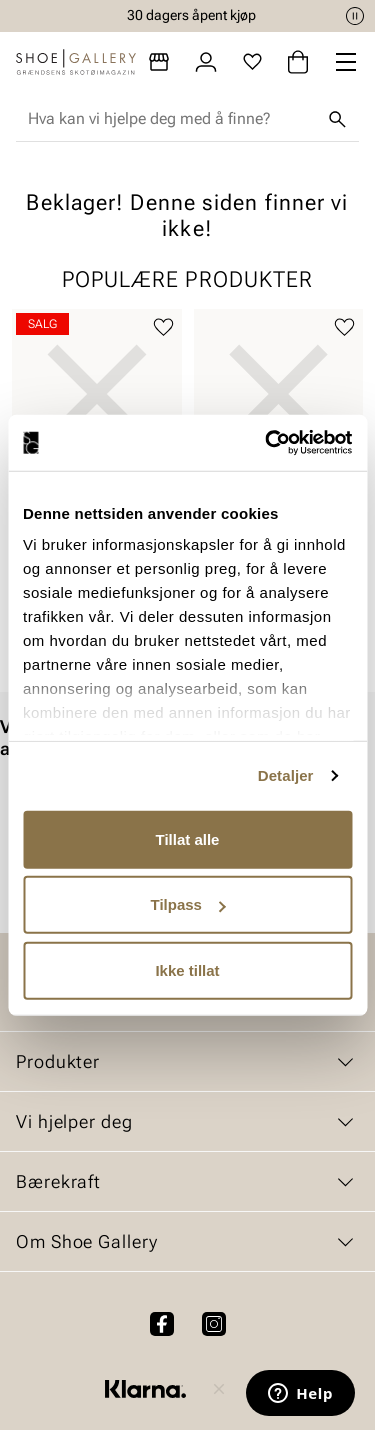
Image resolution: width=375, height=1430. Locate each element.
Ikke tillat (187, 969)
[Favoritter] (252, 62)
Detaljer (286, 775)
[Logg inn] (206, 62)
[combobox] (171, 119)
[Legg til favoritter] (163, 327)
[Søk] (337, 119)
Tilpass (188, 904)
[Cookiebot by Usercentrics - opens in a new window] (267, 443)
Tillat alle (188, 838)
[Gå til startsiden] (76, 62)
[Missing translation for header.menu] (346, 62)
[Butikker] (159, 62)
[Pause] (355, 16)
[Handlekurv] (298, 62)
